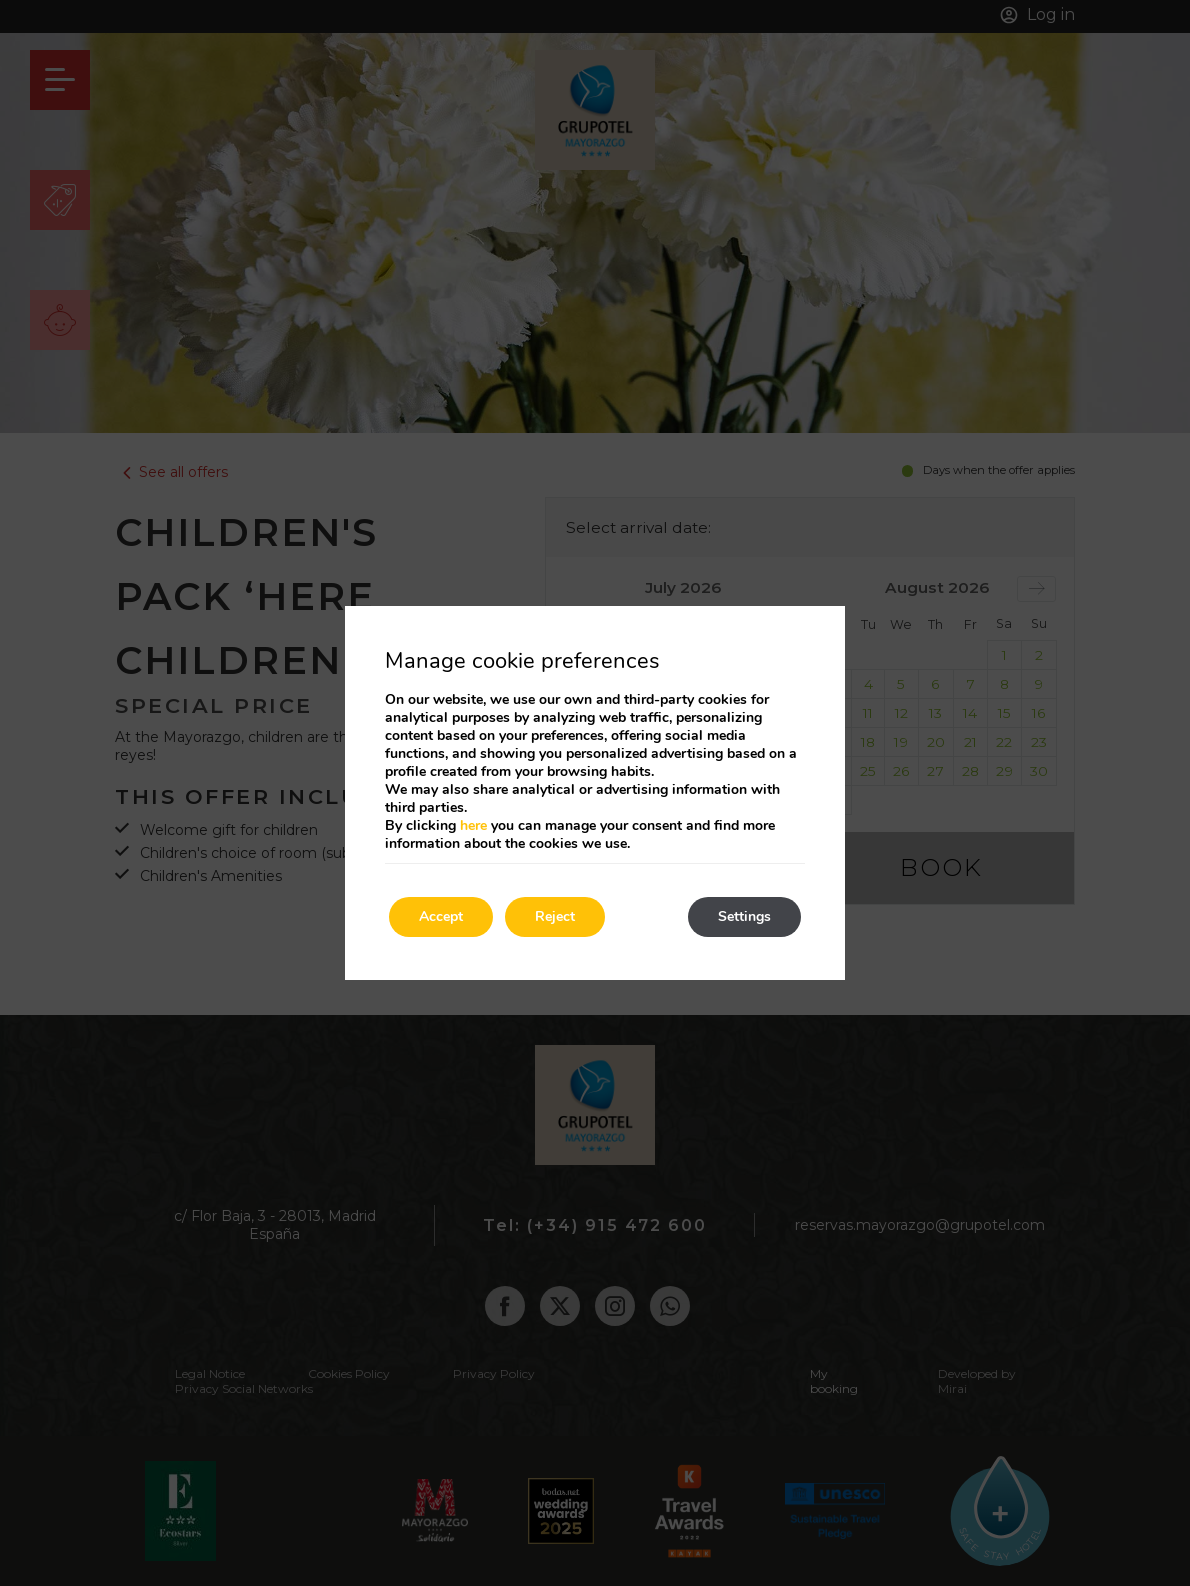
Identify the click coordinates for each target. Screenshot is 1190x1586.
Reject (555, 916)
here (473, 825)
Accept (441, 916)
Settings (744, 916)
